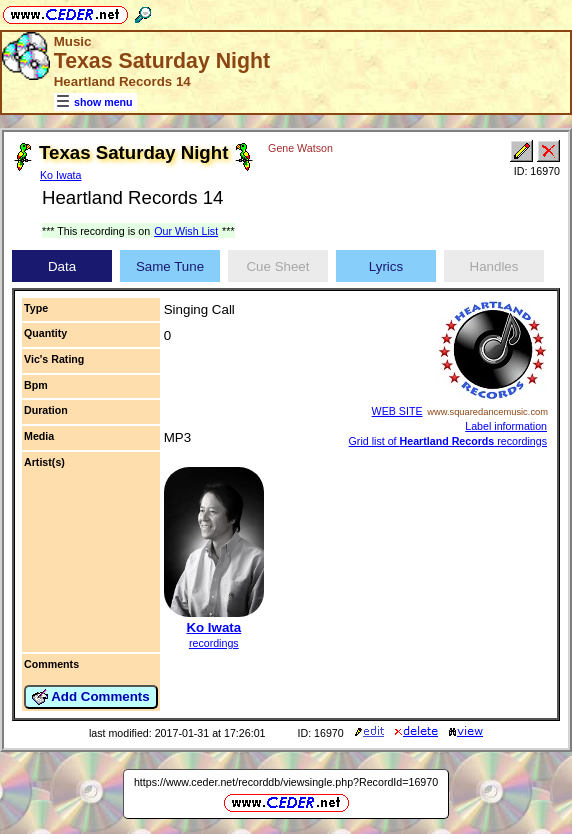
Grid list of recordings (448, 441)
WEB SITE (397, 411)
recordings (214, 643)
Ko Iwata (60, 175)
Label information (506, 426)
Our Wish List (186, 231)
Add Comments (91, 697)
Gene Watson (300, 148)
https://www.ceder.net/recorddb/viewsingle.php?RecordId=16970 (286, 782)
